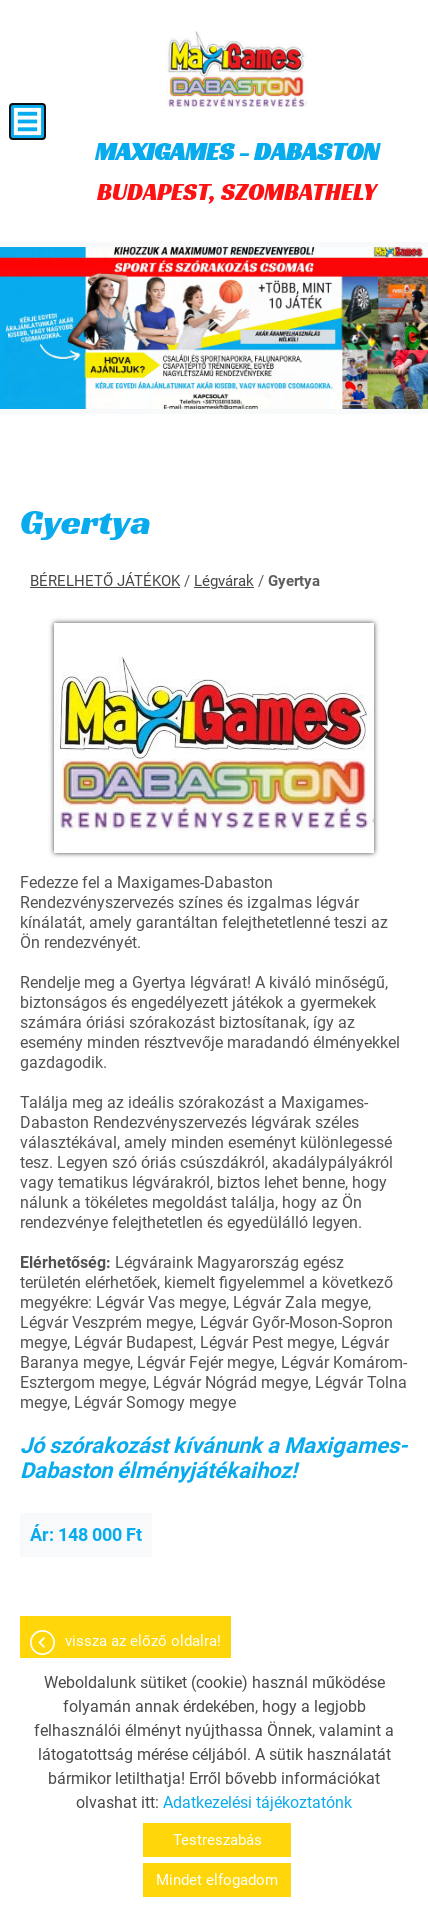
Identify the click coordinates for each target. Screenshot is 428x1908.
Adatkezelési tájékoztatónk (257, 1802)
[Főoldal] (236, 70)
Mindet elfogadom (217, 1880)
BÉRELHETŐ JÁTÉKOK (105, 581)
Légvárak (224, 581)
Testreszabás (217, 1840)
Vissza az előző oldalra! (143, 1641)
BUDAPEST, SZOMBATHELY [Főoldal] (237, 171)
